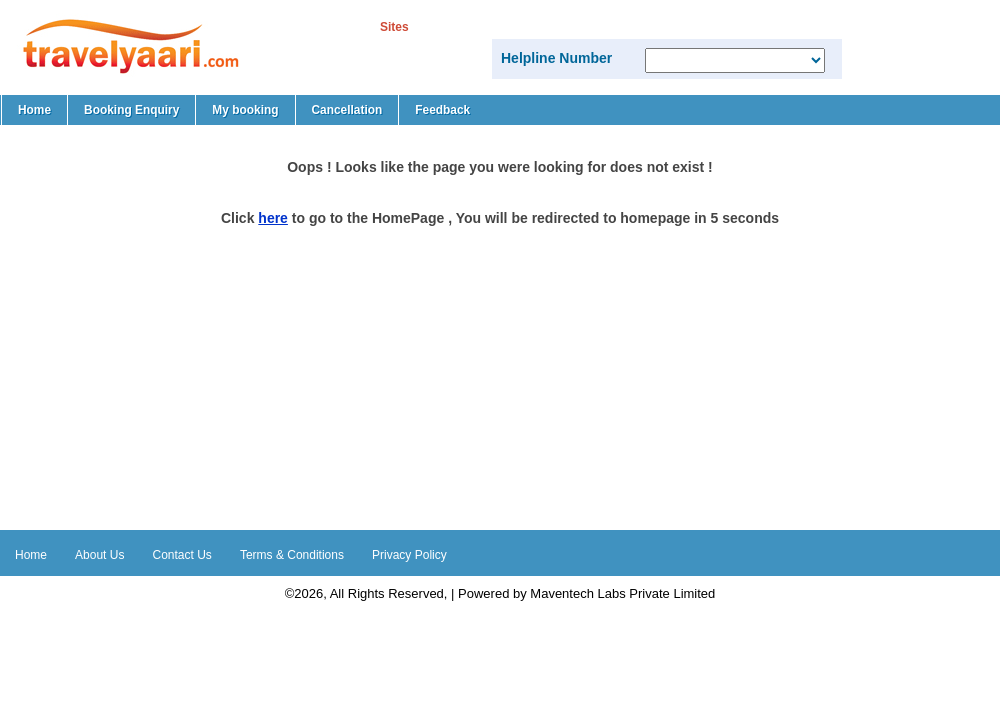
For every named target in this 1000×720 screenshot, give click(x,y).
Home (34, 110)
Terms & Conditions (292, 555)
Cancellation (347, 110)
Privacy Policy (409, 555)
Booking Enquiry (131, 110)
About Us (99, 555)
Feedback (442, 110)
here (273, 218)
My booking (245, 110)
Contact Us (182, 555)
